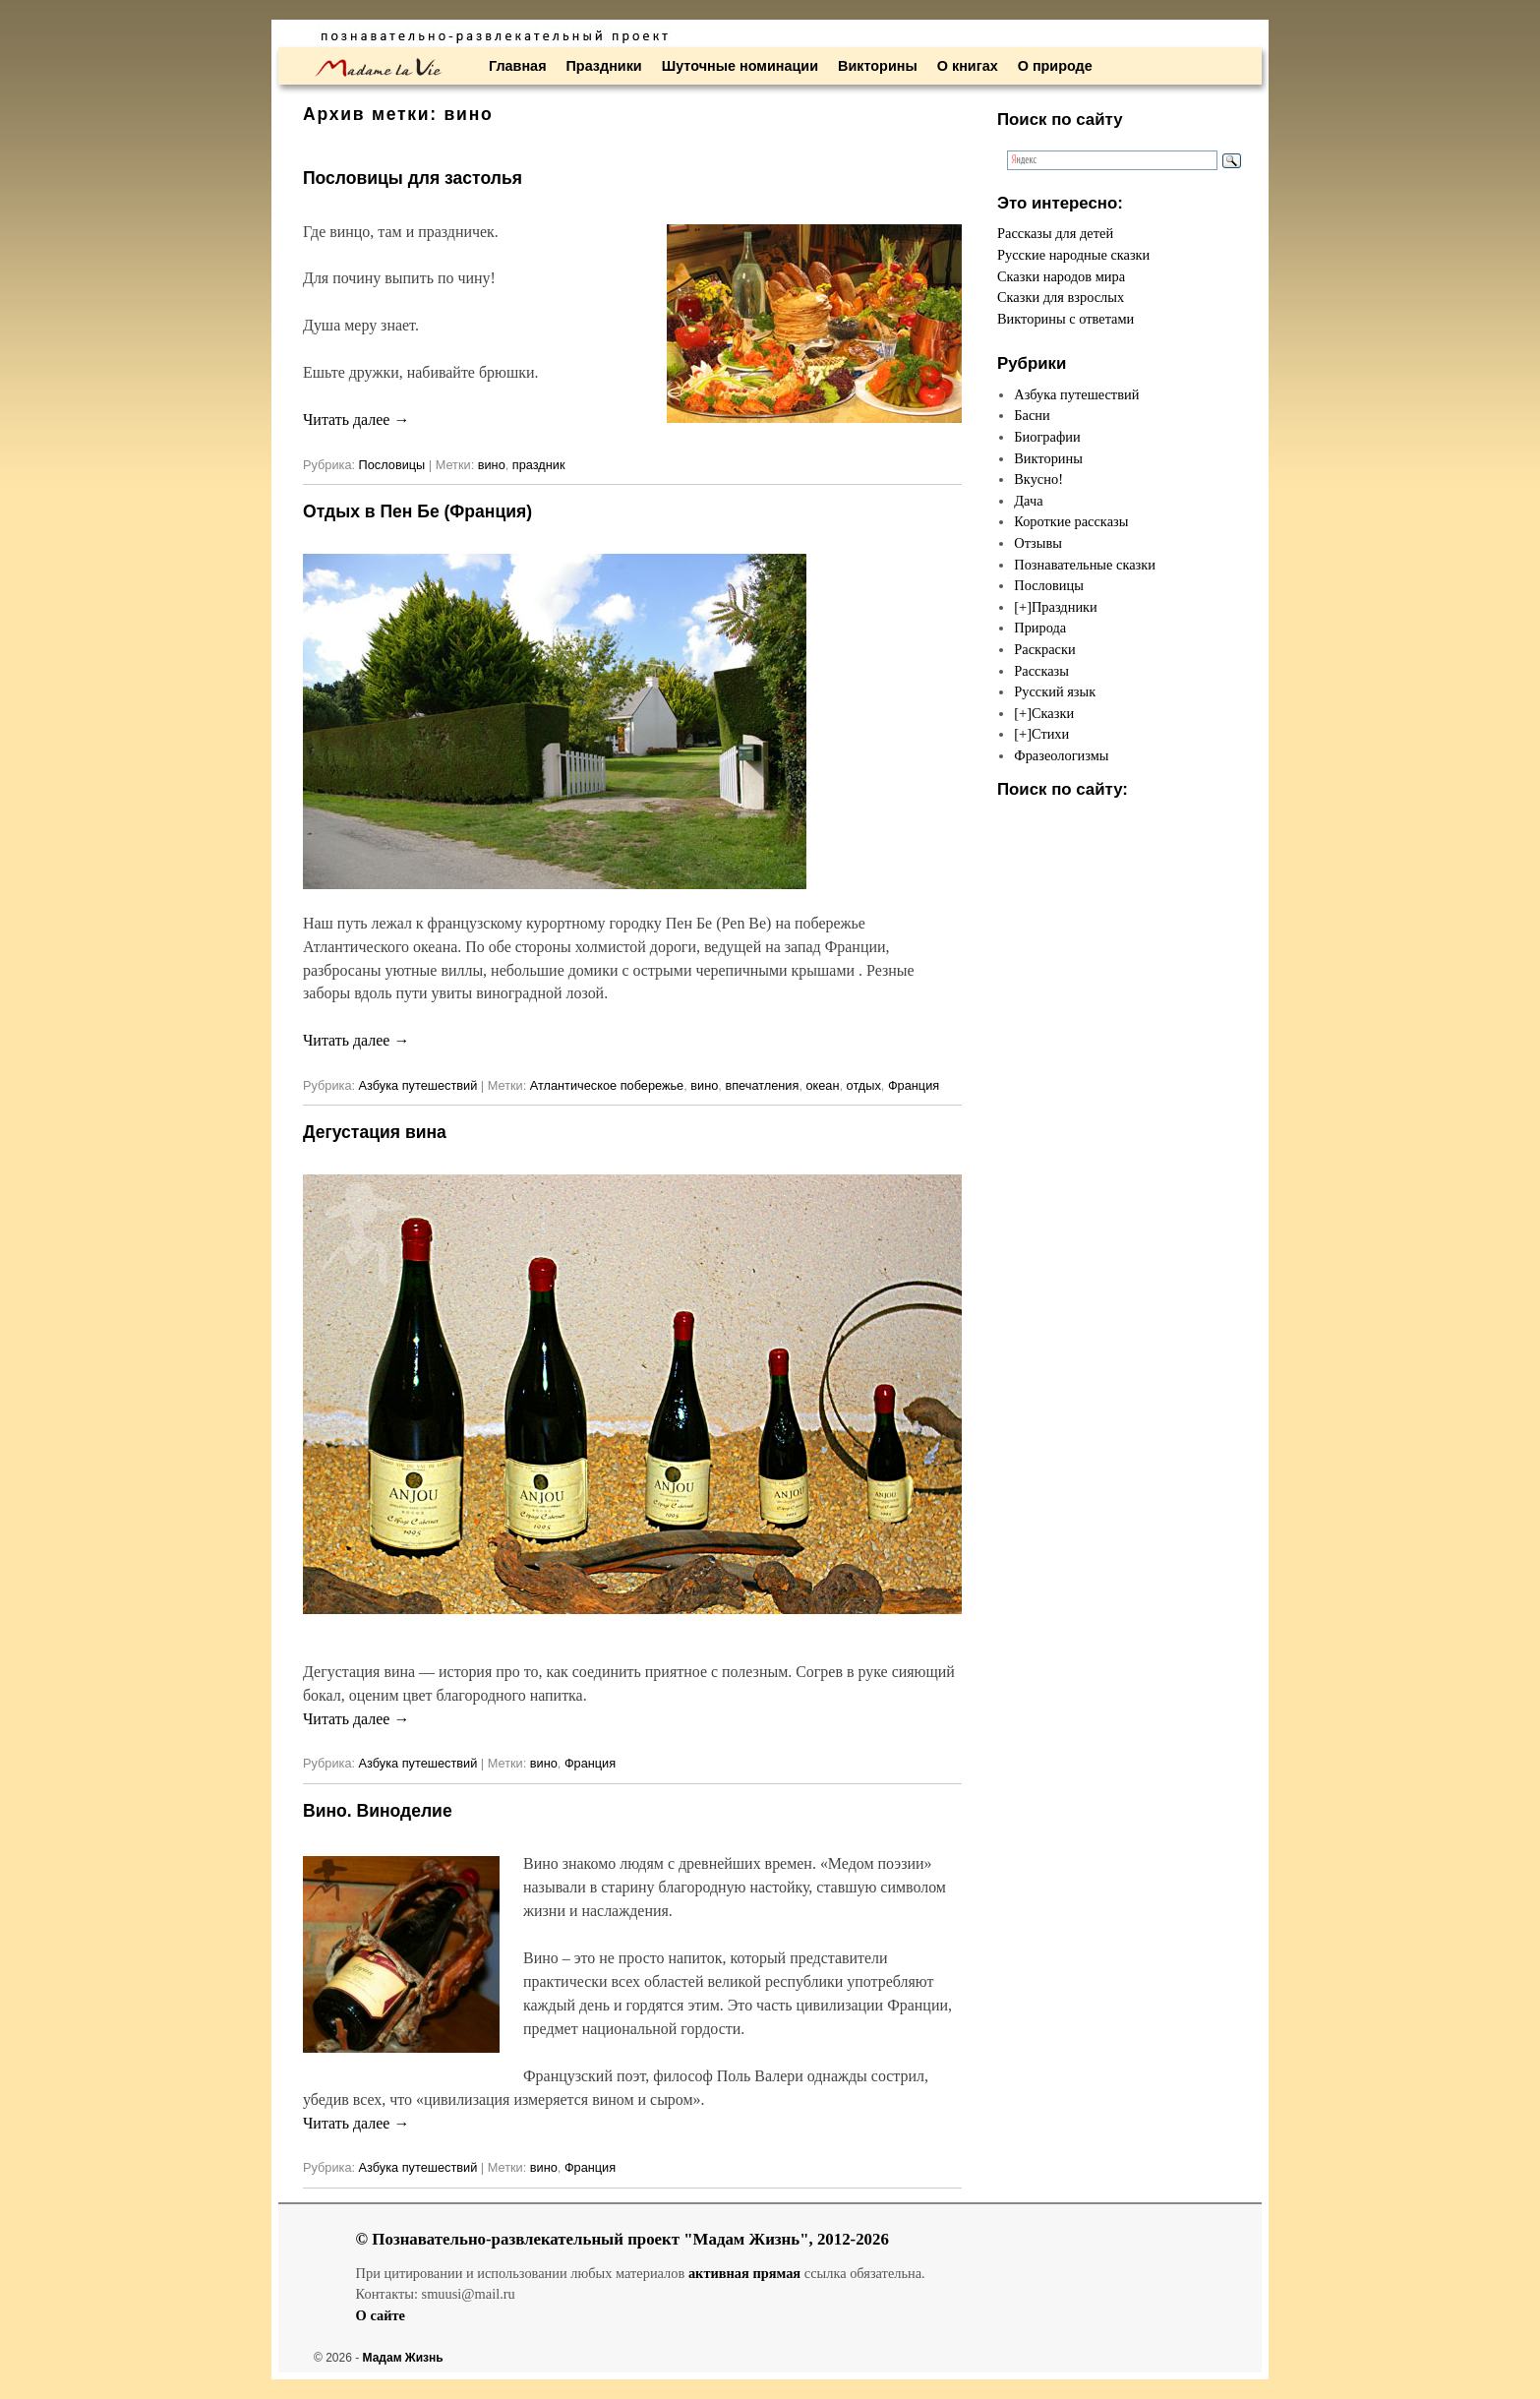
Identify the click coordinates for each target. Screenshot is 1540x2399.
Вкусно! (1038, 479)
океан (822, 1085)
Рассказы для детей (1055, 233)
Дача (1028, 501)
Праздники (604, 66)
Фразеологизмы (1061, 755)
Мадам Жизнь (403, 2358)
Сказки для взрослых (1060, 297)
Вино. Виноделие (377, 1811)
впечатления (762, 1085)
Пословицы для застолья (412, 178)
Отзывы (1038, 543)
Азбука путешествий (418, 1085)
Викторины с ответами (1065, 319)
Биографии (1047, 437)
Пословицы (392, 464)
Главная (518, 66)
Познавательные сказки (1084, 564)
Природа (1040, 627)
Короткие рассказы (1071, 521)
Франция (913, 1085)
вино (491, 464)
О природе (1055, 66)
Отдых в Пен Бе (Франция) (417, 511)
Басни (1031, 415)
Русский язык (1055, 691)
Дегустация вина (374, 1132)
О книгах (967, 66)
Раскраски (1044, 649)
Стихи (1050, 734)
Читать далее (356, 419)
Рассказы (1041, 671)
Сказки (1053, 713)
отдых (864, 1085)
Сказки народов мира (1061, 276)
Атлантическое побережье (606, 1085)
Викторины (878, 66)
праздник (538, 464)
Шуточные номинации (740, 66)
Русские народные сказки (1073, 255)
